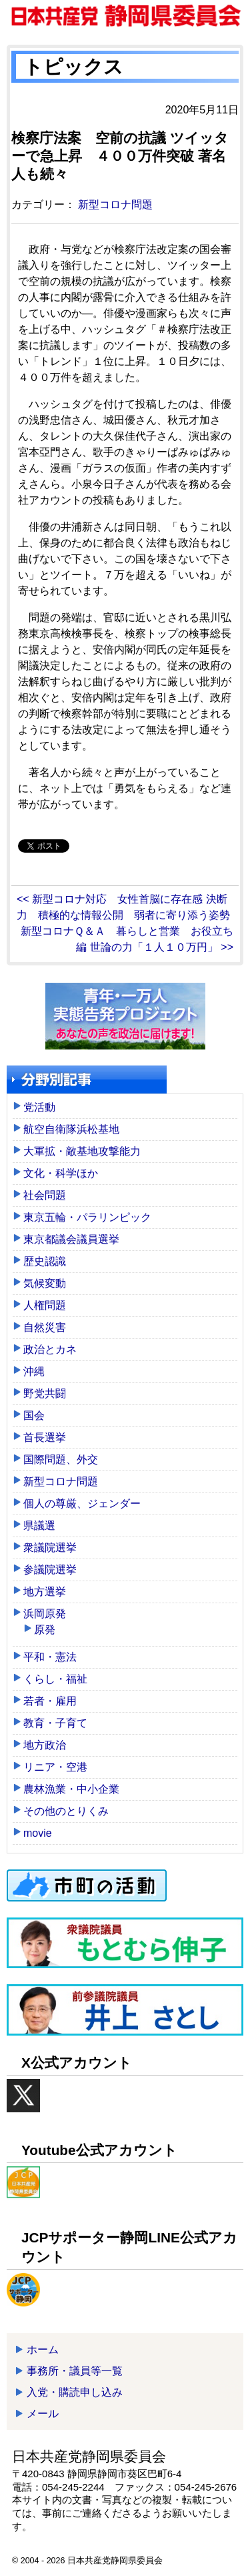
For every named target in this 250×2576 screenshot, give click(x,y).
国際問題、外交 (60, 1459)
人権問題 (44, 1305)
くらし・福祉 (55, 1679)
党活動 (39, 1107)
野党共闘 (44, 1393)
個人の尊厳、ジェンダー (82, 1503)
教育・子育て (55, 1723)
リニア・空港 (55, 1767)
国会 (34, 1415)
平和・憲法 (50, 1657)
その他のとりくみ (66, 1811)
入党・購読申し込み (75, 2392)
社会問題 (44, 1195)
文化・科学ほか (60, 1173)
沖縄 (34, 1371)
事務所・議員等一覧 (75, 2371)
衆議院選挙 (50, 1547)
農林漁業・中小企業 (71, 1789)
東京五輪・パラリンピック (87, 1217)
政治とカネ (50, 1349)
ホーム (43, 2349)
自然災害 (44, 1327)
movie (37, 1833)
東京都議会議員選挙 (71, 1239)
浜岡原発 (44, 1613)
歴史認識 (44, 1261)
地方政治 (44, 1745)
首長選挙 (44, 1437)
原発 (44, 1629)
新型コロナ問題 (115, 204)
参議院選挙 (50, 1569)
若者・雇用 (50, 1701)
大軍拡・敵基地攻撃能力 (82, 1151)
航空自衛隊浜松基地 (71, 1129)
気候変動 (44, 1283)
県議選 (39, 1525)
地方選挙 (44, 1591)
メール (43, 2413)
